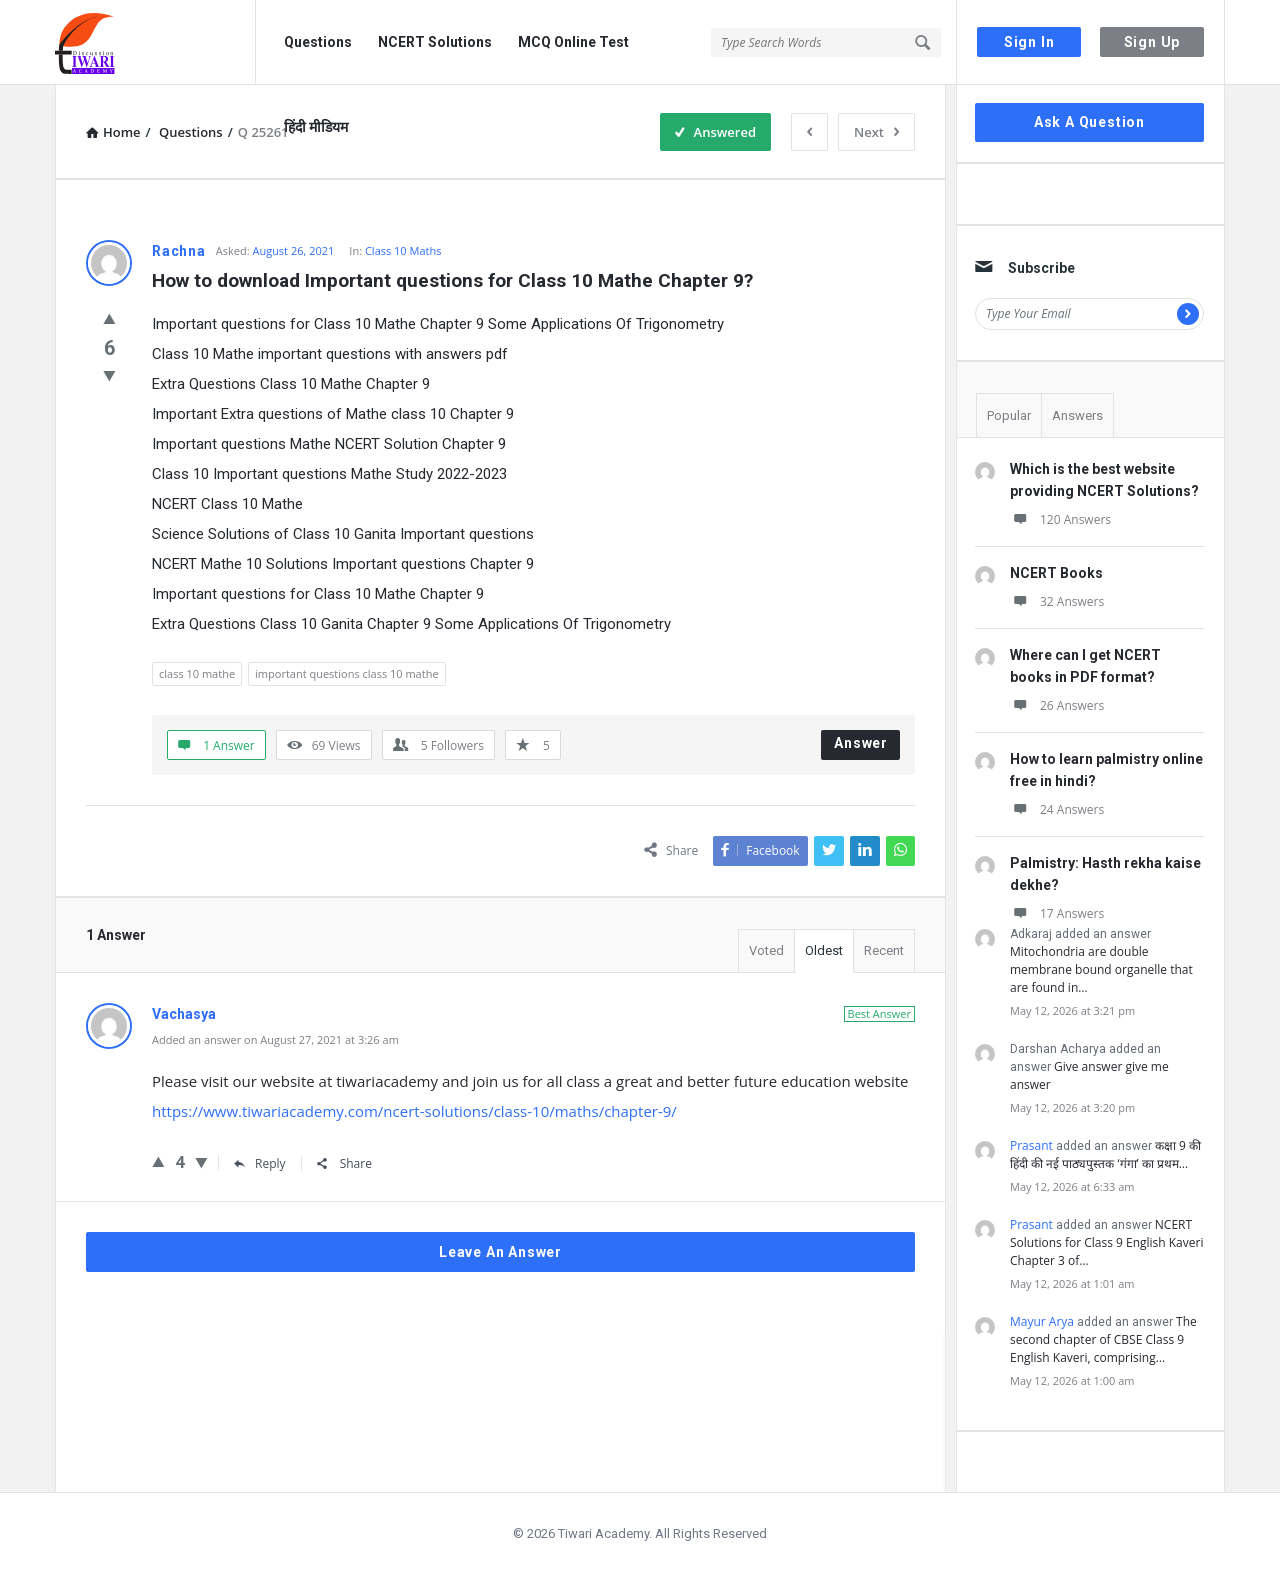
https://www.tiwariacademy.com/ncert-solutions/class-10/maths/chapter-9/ (414, 1111)
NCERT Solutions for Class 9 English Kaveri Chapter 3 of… (1106, 1242)
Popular (1009, 415)
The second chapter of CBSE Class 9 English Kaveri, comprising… (1103, 1339)
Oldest (824, 950)
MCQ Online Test (573, 42)
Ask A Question (1089, 122)
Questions (318, 42)
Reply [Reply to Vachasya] (260, 1163)
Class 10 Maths (403, 250)
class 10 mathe (197, 673)
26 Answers (1057, 705)
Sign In (1029, 42)
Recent (884, 950)
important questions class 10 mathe (347, 673)
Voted (766, 950)
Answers (1077, 415)
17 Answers (1057, 913)
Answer (861, 743)
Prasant (1031, 1145)
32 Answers (1057, 601)
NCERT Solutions (435, 42)
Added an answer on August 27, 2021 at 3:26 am (275, 1039)
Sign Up (1152, 42)
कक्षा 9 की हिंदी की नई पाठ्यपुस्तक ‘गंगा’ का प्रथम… (1105, 1154)
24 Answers (1057, 809)
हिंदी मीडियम (316, 127)
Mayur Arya (1042, 1321)
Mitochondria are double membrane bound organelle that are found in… (1101, 969)
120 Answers (1060, 519)
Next (876, 132)
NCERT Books (1056, 573)
